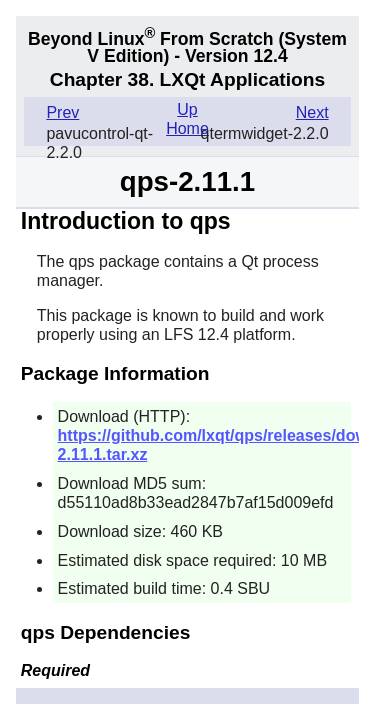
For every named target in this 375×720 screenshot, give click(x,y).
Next (312, 112)
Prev (62, 112)
